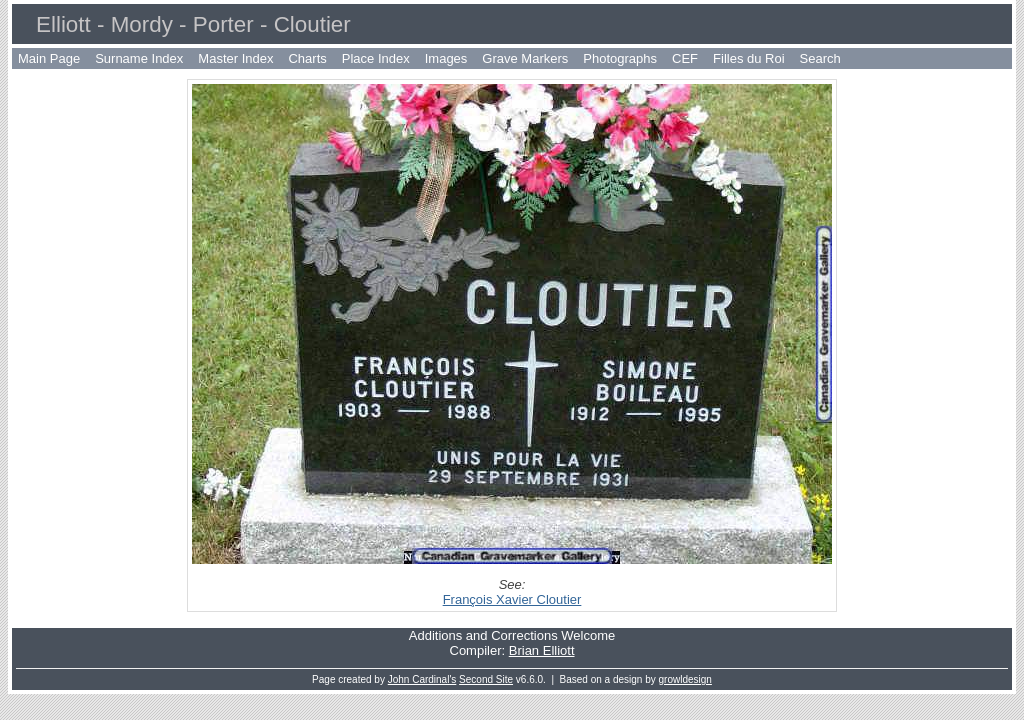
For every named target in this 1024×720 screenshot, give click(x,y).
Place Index (376, 58)
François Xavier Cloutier (512, 599)
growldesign (685, 679)
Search (820, 58)
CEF (685, 58)
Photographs (620, 58)
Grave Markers (525, 58)
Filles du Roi (749, 58)
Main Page (49, 58)
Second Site (486, 679)
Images (446, 58)
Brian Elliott (542, 650)
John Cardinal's (422, 679)
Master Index (235, 58)
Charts (307, 58)
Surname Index (139, 58)
